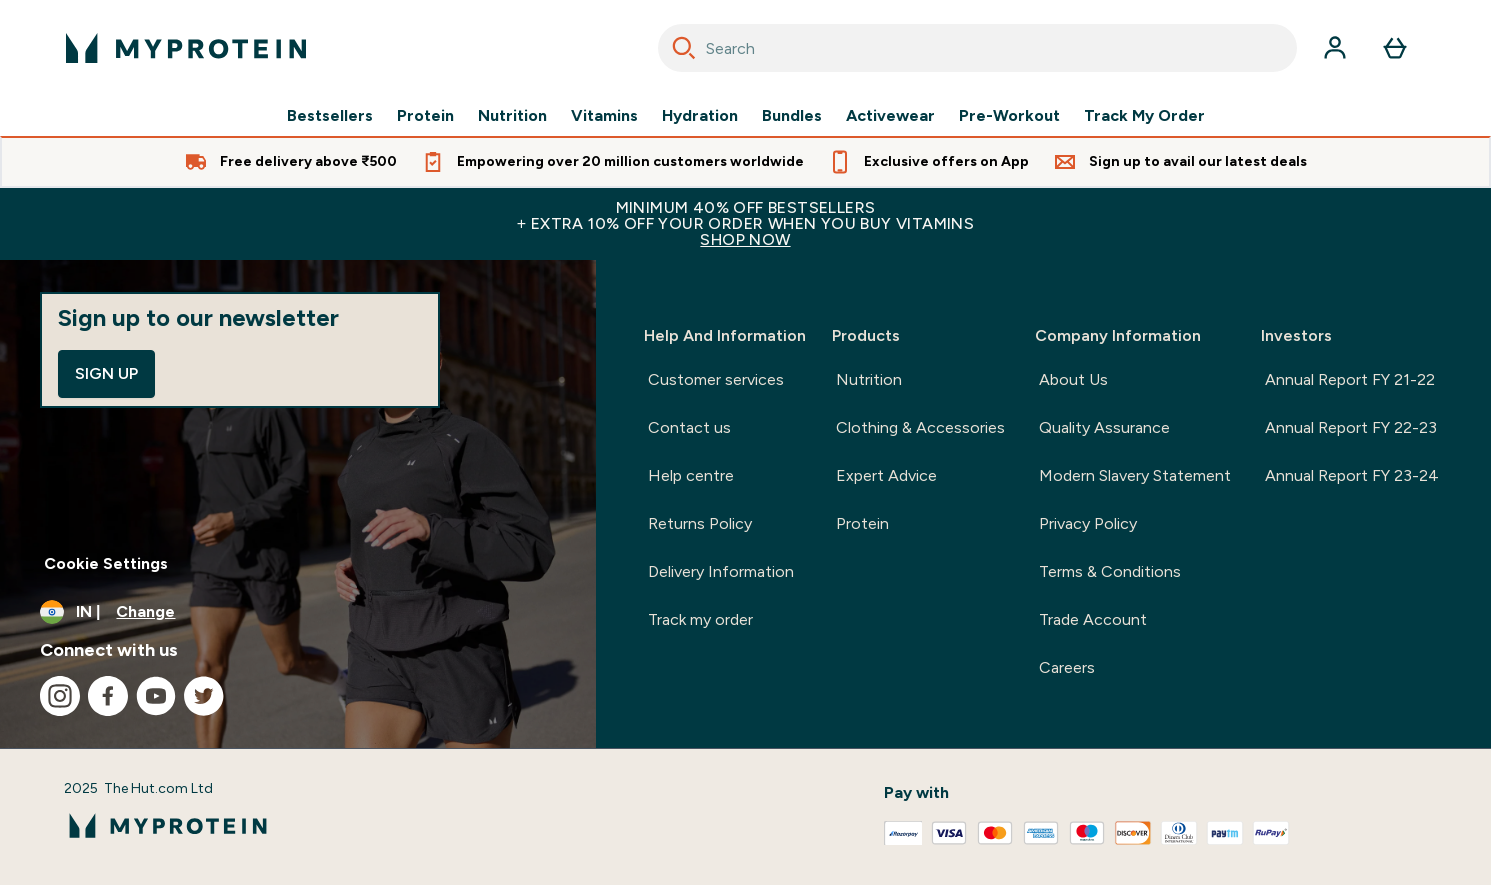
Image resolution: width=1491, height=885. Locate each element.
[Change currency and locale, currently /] (298, 612)
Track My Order (1144, 116)
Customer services (716, 379)
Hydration (700, 116)
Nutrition (512, 116)
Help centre (691, 475)
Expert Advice (886, 475)
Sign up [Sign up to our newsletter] (106, 373)
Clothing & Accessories (920, 427)
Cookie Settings (106, 563)
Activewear (890, 116)
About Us (1073, 379)
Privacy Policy (1088, 523)
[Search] (684, 48)
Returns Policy (700, 523)
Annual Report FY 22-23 (1351, 427)
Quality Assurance (1104, 427)
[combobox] (977, 48)
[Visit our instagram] (60, 696)
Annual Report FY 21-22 (1350, 379)
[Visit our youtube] (156, 696)
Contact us (689, 427)
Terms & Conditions (1110, 571)
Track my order (700, 619)
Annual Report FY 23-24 (1352, 475)
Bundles (792, 116)
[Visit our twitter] (204, 696)
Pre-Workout (1009, 116)
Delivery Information (721, 571)
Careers (1067, 667)
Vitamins (604, 116)
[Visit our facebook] (108, 696)
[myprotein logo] (186, 48)
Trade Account (1093, 619)
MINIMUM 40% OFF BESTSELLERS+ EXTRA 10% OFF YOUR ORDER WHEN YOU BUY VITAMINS (745, 223)
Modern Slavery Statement (1135, 475)
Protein (425, 116)
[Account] (1335, 48)
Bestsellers (330, 116)
